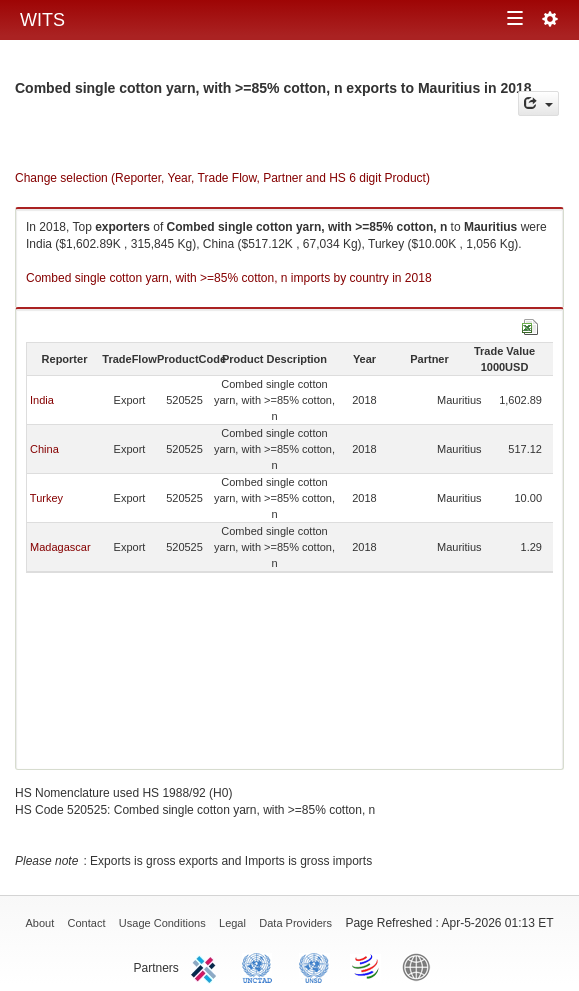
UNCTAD (261, 966)
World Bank (421, 966)
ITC (207, 966)
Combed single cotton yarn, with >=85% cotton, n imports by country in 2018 (229, 278)
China (44, 449)
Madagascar (60, 547)
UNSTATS (314, 966)
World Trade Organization (367, 966)
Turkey (46, 498)
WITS (42, 20)
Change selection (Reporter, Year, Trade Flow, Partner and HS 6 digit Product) (222, 178)
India (42, 400)
